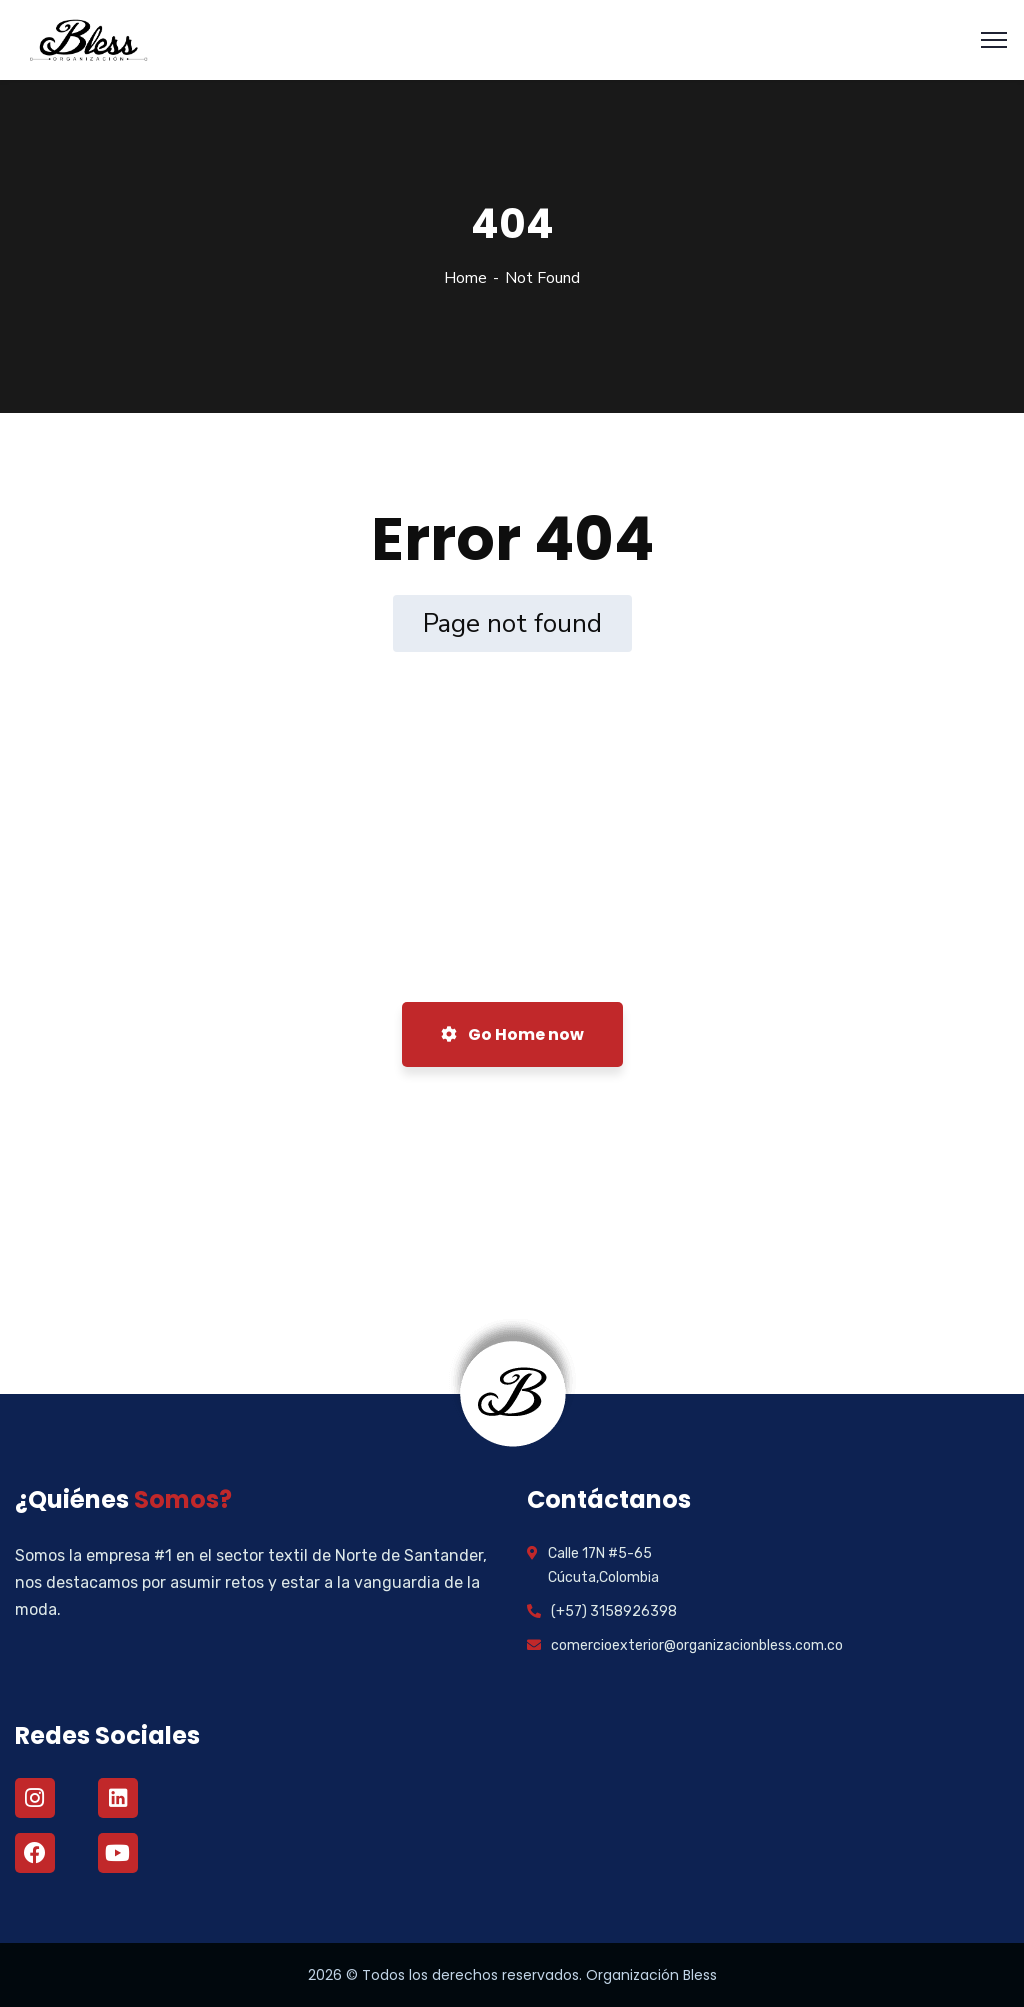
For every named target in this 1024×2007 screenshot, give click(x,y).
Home (465, 278)
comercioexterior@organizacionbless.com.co (697, 1645)
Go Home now (512, 1034)
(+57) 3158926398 (614, 1611)
